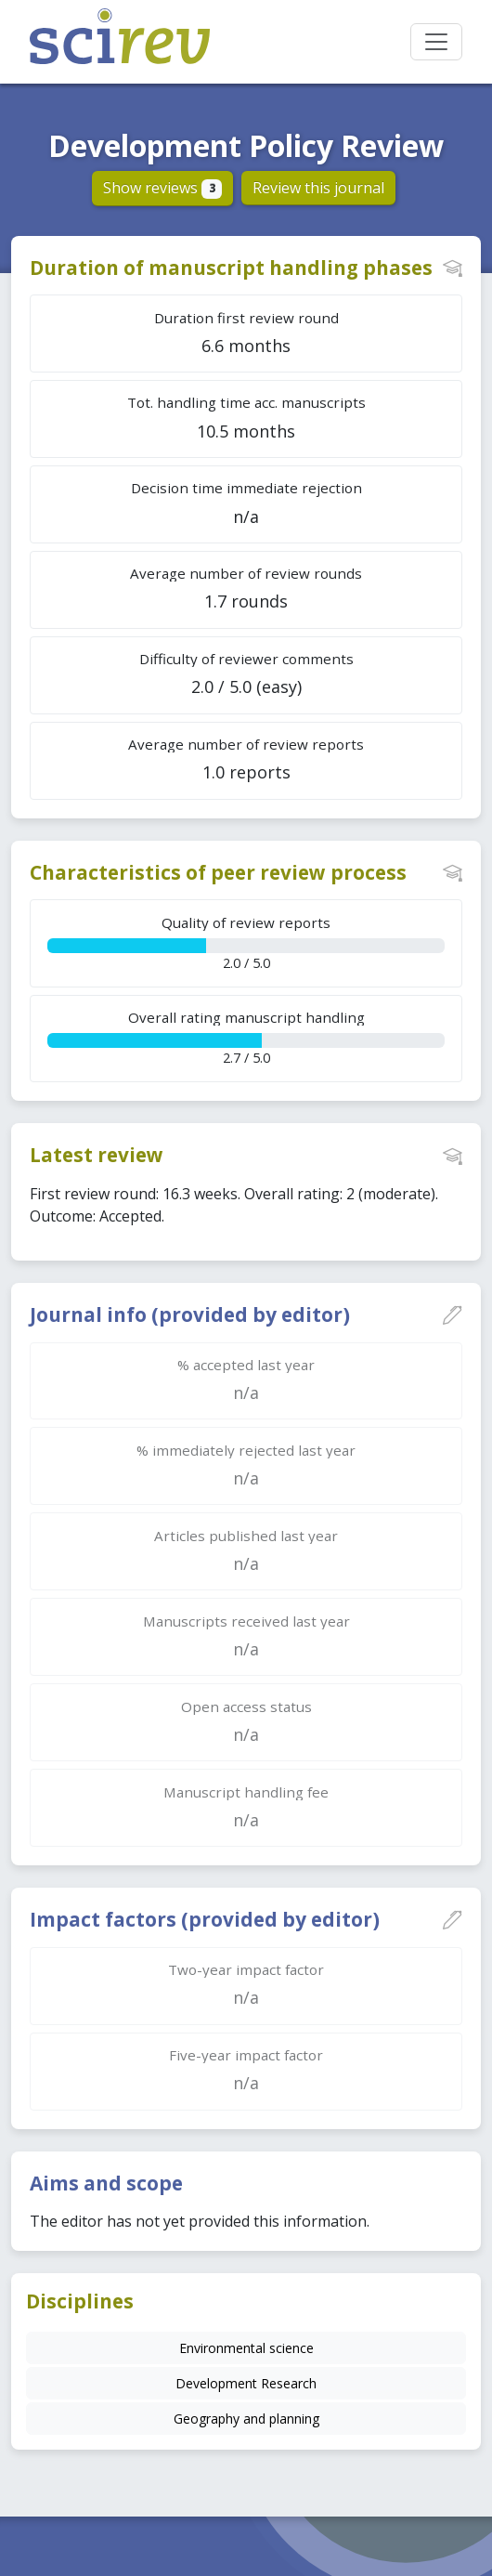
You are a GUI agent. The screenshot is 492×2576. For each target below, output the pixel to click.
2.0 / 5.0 (246, 942)
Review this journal (318, 187)
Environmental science (246, 2348)
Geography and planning (246, 2418)
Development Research (246, 2383)
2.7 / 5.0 (246, 1037)
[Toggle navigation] (436, 41)
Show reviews (163, 187)
